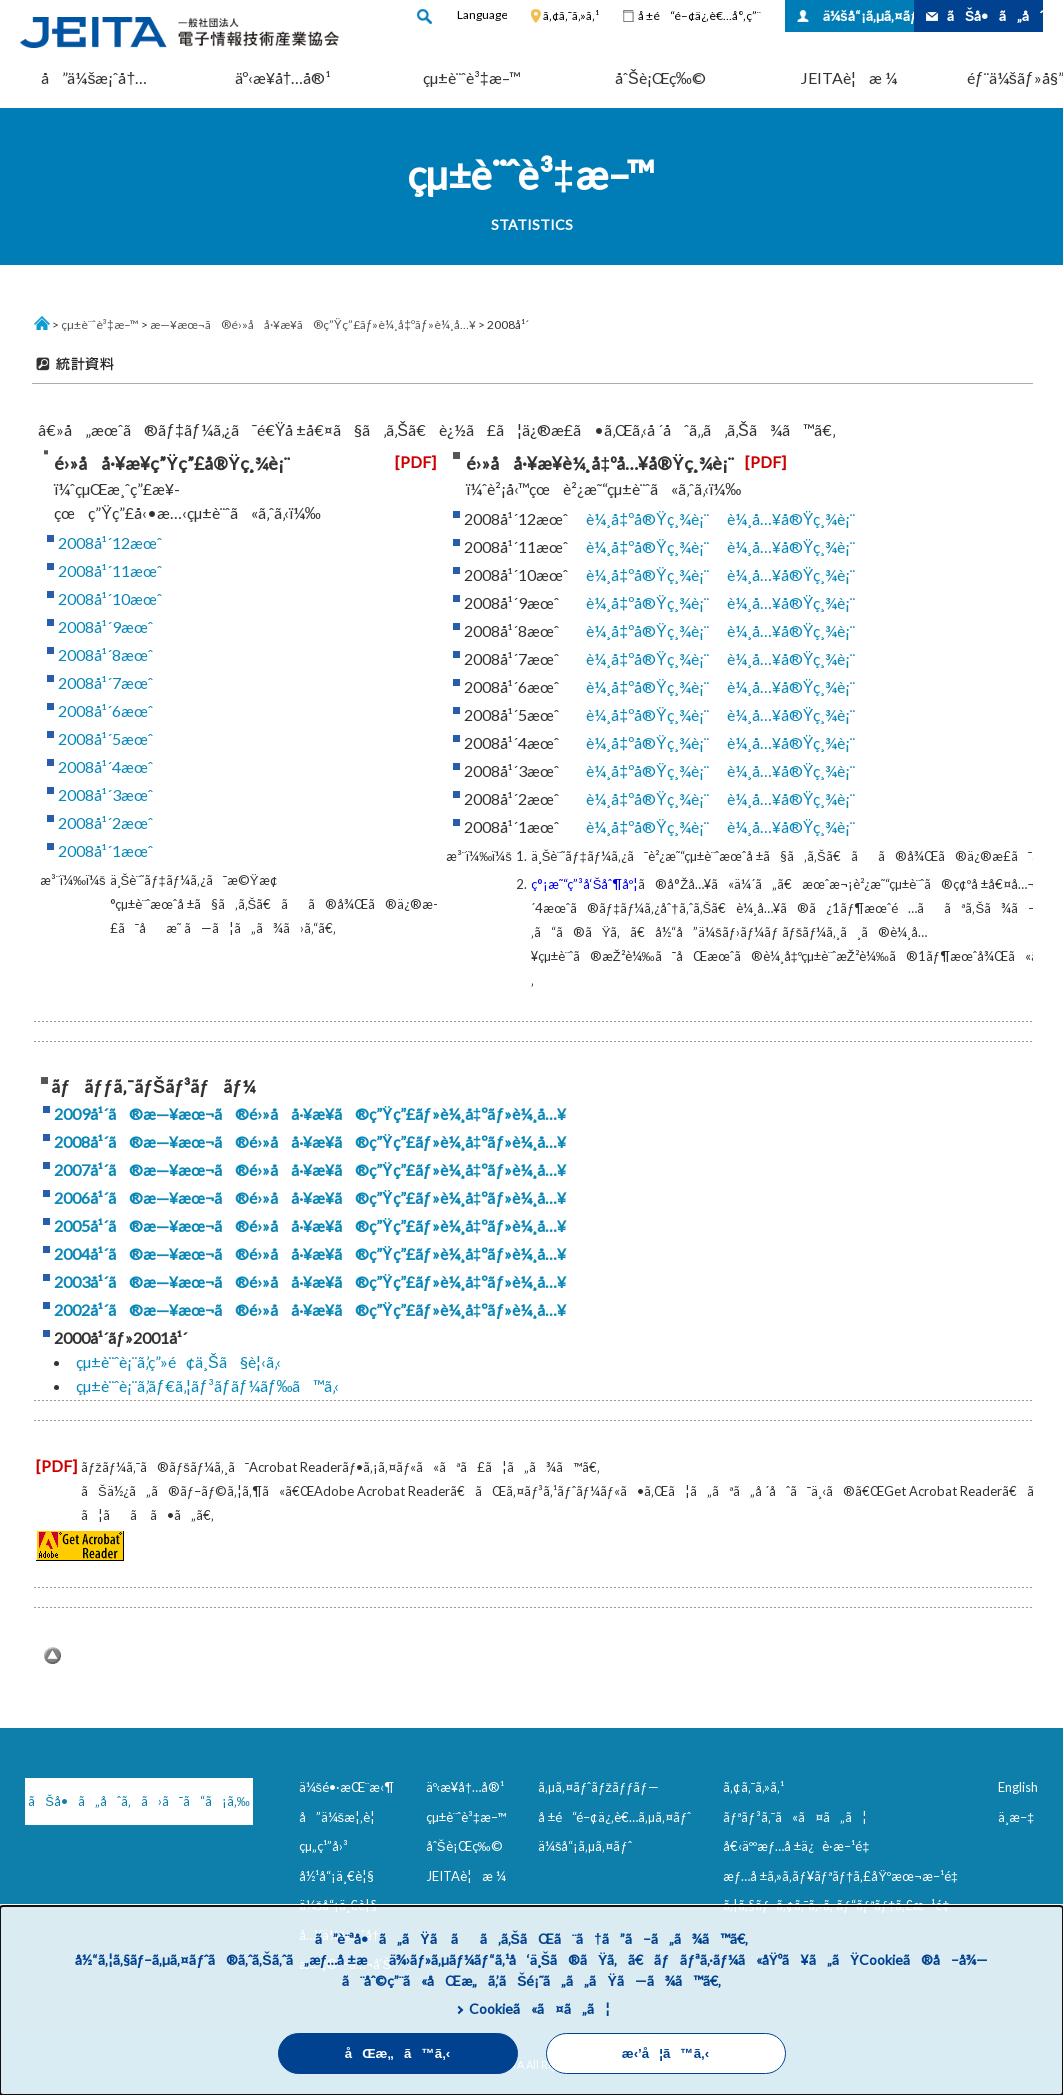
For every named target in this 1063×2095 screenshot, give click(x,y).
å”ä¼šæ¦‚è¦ (342, 1817)
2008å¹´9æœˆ (105, 626)
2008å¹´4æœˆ (105, 766)
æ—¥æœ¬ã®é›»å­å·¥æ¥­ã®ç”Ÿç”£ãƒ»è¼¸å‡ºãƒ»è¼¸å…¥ (313, 324)
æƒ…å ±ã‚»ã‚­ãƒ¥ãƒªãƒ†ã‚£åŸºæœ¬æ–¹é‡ (844, 1876)
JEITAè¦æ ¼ (849, 77)
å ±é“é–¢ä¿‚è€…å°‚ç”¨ (699, 15)
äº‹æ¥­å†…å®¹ (283, 77)
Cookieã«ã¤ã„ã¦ (539, 2008)
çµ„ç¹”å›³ (323, 1846)
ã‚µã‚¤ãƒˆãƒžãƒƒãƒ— (598, 1787)
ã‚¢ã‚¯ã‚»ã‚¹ (571, 15)
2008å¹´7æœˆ (105, 682)
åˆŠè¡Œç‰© (660, 77)
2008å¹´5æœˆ (105, 738)
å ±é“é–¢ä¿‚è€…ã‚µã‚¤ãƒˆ (614, 1817)
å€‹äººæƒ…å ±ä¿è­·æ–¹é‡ (800, 1846)
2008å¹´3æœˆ (105, 794)
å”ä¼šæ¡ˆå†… (94, 77)
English (1018, 1787)
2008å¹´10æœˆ (110, 598)
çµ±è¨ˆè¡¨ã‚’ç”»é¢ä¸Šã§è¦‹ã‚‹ (178, 1361)
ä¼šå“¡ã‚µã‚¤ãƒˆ (868, 15)
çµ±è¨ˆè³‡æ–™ (472, 77)
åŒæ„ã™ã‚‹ (398, 2053)
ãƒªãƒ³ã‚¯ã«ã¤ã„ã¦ (794, 1817)
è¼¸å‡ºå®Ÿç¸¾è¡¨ (647, 518)
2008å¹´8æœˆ (105, 654)
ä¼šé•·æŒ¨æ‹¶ (347, 1787)
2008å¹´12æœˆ (110, 542)
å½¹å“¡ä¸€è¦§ (336, 1876)
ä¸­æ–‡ (1016, 1817)
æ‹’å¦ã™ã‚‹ (665, 2053)
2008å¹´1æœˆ (105, 850)
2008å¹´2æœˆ (105, 822)
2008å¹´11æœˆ (110, 570)
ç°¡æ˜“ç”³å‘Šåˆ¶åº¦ (585, 884)
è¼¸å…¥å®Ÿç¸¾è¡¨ (791, 518)
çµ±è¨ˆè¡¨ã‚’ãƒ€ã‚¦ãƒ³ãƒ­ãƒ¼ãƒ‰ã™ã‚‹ (208, 1385)
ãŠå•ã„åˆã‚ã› (995, 15)
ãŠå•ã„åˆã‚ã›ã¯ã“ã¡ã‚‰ (130, 1801)
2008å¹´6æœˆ (105, 710)
